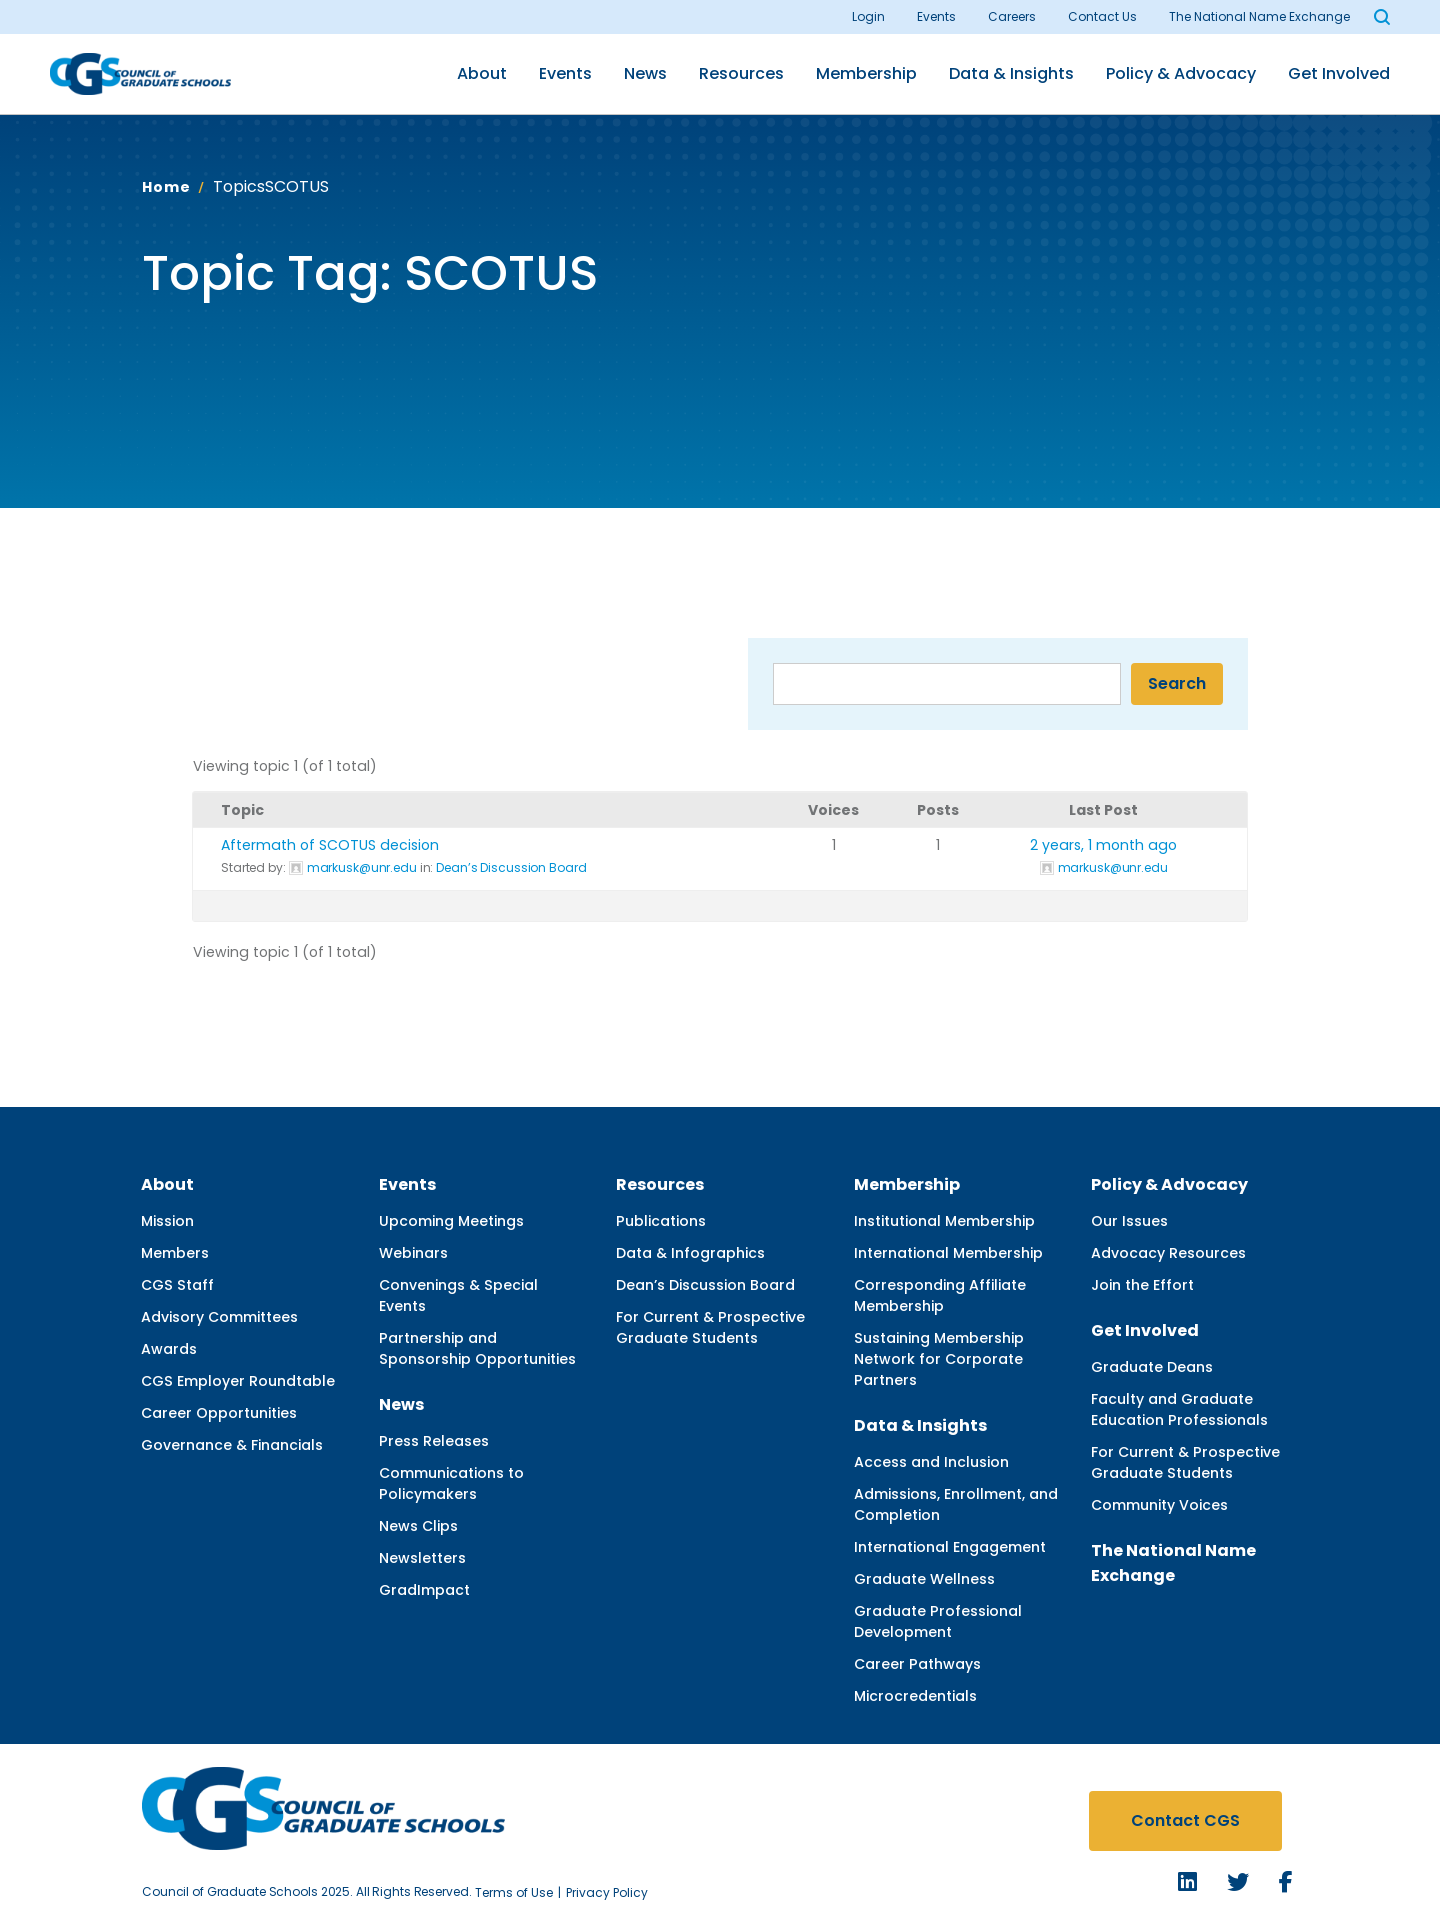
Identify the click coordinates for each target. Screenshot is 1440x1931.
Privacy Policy (607, 1892)
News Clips (418, 1526)
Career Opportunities (219, 1413)
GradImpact (424, 1590)
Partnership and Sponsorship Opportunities (477, 1348)
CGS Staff (177, 1285)
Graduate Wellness (924, 1579)
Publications (661, 1221)
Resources (741, 73)
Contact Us (1102, 16)
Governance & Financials (232, 1445)
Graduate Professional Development (938, 1621)
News (645, 73)
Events (936, 16)
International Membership (948, 1253)
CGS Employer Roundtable (238, 1381)
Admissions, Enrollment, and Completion (956, 1504)
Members (175, 1253)
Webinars (413, 1253)
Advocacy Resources (1168, 1253)
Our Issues (1129, 1221)
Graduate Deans (1152, 1367)
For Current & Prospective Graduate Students (710, 1327)
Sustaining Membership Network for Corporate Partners (939, 1359)
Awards (169, 1349)
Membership (866, 73)
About (482, 73)
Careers (1012, 16)
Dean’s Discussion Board (511, 867)
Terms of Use (514, 1892)
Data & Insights (1011, 73)
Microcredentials (915, 1696)
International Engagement (950, 1547)
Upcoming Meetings (451, 1221)
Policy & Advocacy (1181, 73)
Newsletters (422, 1558)
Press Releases (434, 1441)
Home (166, 187)
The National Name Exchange (1259, 16)
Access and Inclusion (931, 1462)
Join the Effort (1142, 1285)
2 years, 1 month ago (1103, 845)
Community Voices (1159, 1505)
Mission (167, 1221)
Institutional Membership (944, 1221)
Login (868, 16)
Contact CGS (1185, 1820)
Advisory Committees (219, 1317)
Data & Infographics (690, 1253)
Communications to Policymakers (451, 1483)
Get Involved (1339, 73)
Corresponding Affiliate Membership (940, 1295)
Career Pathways (917, 1664)
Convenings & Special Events (458, 1295)
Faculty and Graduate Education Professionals (1179, 1409)
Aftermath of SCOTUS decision (330, 845)
